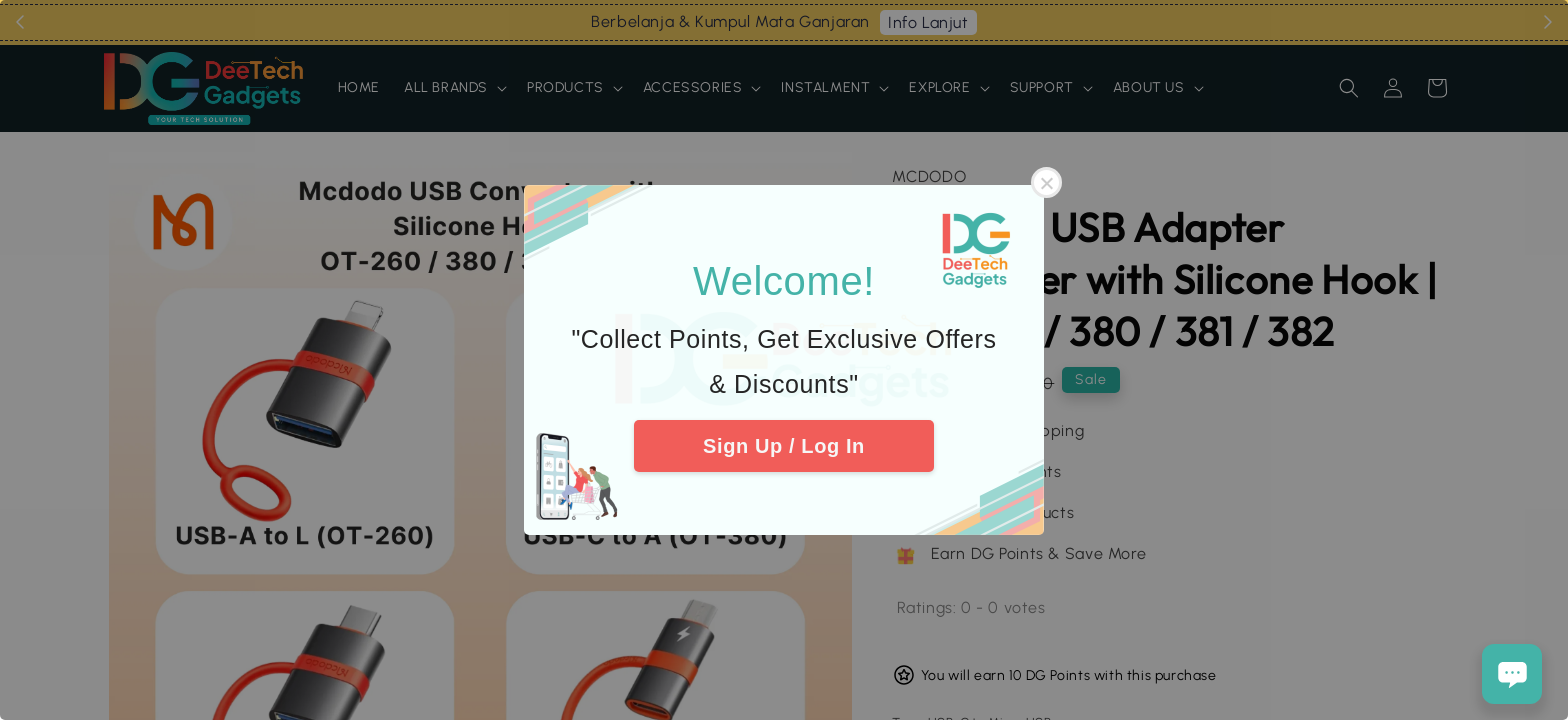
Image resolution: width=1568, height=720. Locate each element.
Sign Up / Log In (784, 446)
